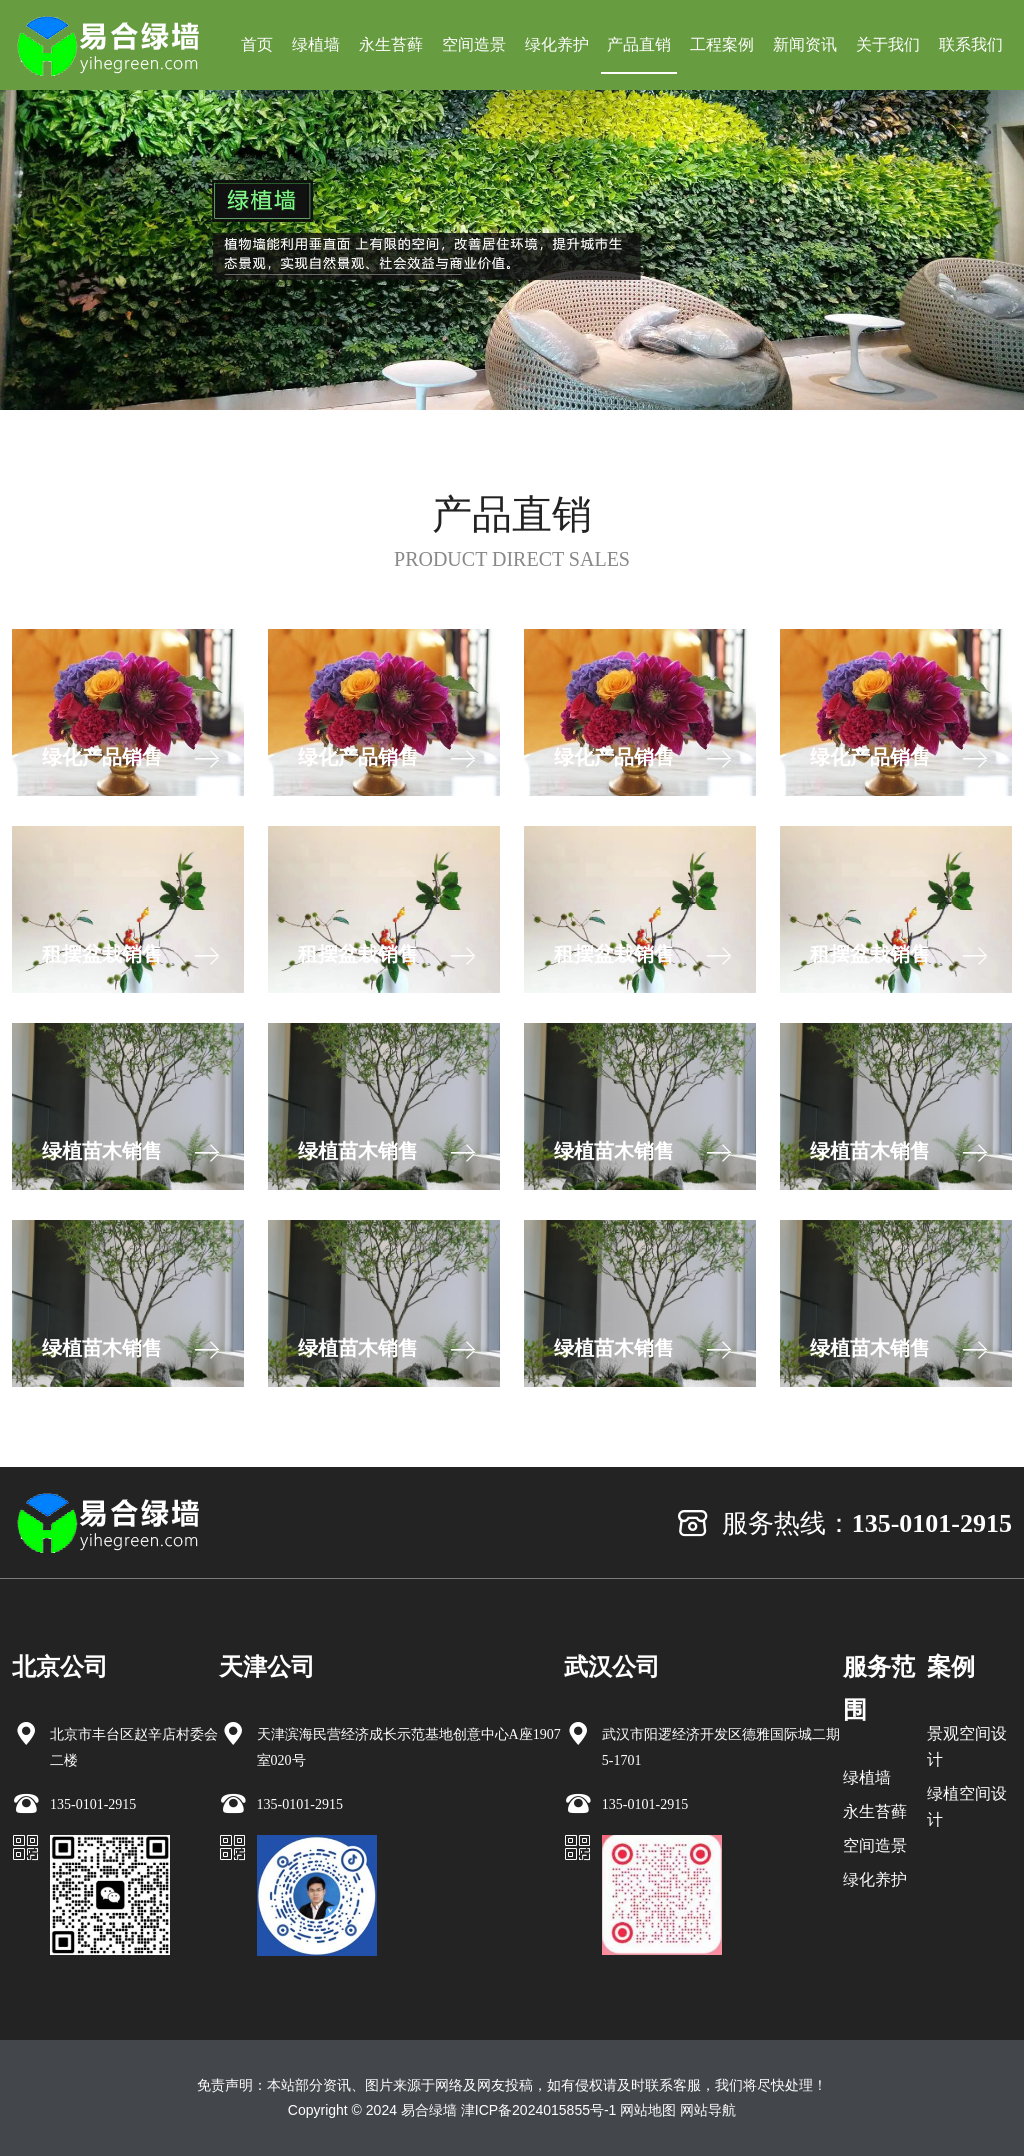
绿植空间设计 (967, 1806)
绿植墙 (316, 44)
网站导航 (708, 2110)
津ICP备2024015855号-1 (539, 2110)
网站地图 (648, 2110)
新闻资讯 (805, 44)
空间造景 (474, 44)
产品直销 (639, 44)
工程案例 (722, 44)
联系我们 (971, 44)
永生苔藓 (391, 44)
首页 (257, 44)
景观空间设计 (967, 1746)
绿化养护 (557, 44)
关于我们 (888, 44)
